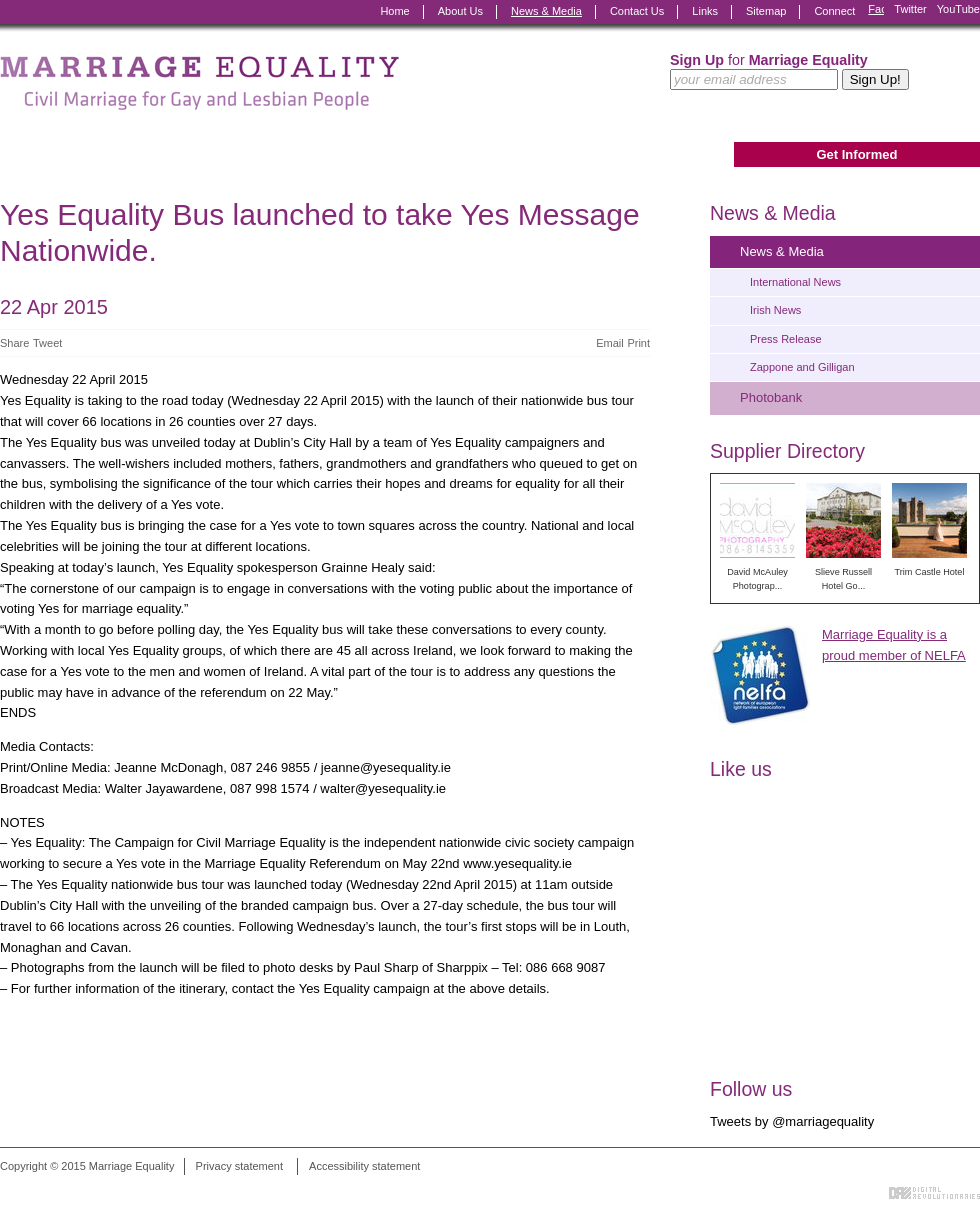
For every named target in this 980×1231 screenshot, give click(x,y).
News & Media (546, 11)
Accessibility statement (364, 1166)
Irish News (775, 310)
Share (14, 343)
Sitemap (766, 11)
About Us (460, 11)
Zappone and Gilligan (802, 367)
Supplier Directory (787, 451)
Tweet (47, 343)
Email (610, 343)
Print (638, 343)
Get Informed (856, 154)
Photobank (771, 397)
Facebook (876, 12)
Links (705, 11)
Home (394, 11)
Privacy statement (239, 1166)
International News (795, 282)
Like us (741, 769)
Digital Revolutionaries (934, 1193)
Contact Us (637, 11)
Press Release (786, 339)
